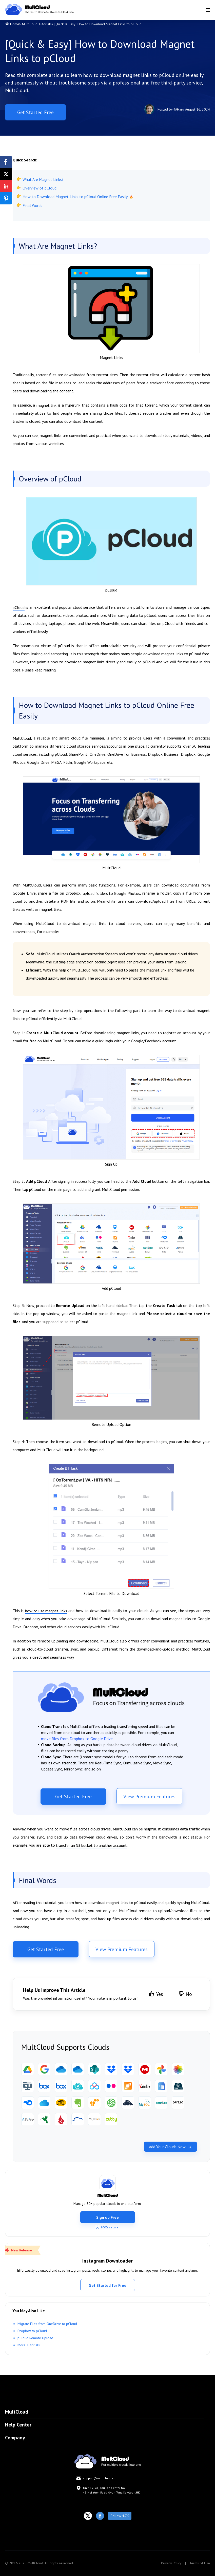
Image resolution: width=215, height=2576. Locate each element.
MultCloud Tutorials (37, 24)
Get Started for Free (107, 2285)
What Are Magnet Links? (43, 179)
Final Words (32, 205)
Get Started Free (35, 112)
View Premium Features (149, 1796)
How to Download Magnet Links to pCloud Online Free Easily (75, 196)
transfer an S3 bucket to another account (91, 1845)
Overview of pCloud (39, 188)
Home (14, 24)
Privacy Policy (171, 2563)
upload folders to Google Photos (111, 893)
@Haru (178, 109)
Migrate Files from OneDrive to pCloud (47, 2323)
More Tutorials (28, 2345)
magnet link (46, 405)
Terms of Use (199, 2563)
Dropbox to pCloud (32, 2331)
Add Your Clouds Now (167, 2146)
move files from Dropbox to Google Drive (77, 1738)
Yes (159, 1994)
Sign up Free (107, 2217)
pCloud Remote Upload (35, 2338)
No (189, 1994)
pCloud (19, 607)
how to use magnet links (46, 1610)
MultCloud (22, 738)
